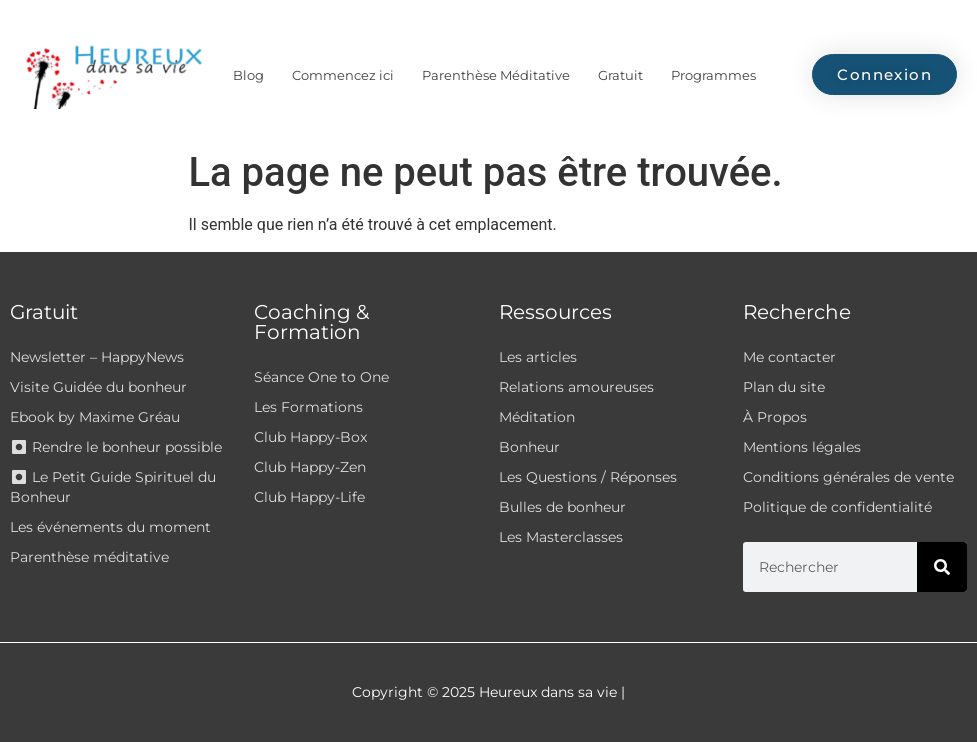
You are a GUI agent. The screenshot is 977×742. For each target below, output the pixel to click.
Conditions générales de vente (848, 477)
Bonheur (529, 447)
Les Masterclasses (561, 537)
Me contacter (789, 357)
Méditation (537, 417)
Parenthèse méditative (89, 557)
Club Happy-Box (310, 437)
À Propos (775, 417)
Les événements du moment (110, 527)
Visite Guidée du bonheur (98, 387)
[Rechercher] (942, 567)
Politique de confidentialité (837, 507)
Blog (248, 75)
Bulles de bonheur (562, 507)
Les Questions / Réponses (588, 477)
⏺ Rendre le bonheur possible (116, 447)
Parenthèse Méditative (496, 75)
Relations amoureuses (576, 387)
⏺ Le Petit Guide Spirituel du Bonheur (113, 487)
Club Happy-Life (309, 497)
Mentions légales (802, 447)
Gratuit (620, 75)
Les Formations (308, 407)
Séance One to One (321, 377)
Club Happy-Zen (310, 467)
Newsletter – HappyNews (97, 357)
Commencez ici (343, 75)
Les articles (538, 357)
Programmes (713, 75)
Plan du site (784, 387)
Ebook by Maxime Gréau (95, 417)
